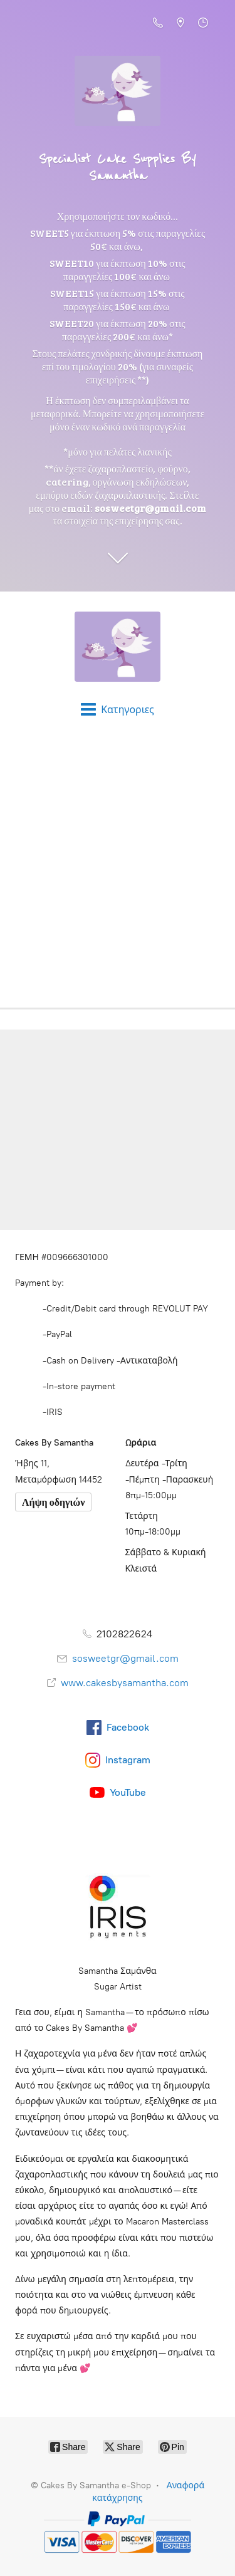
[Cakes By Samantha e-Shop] (117, 647)
